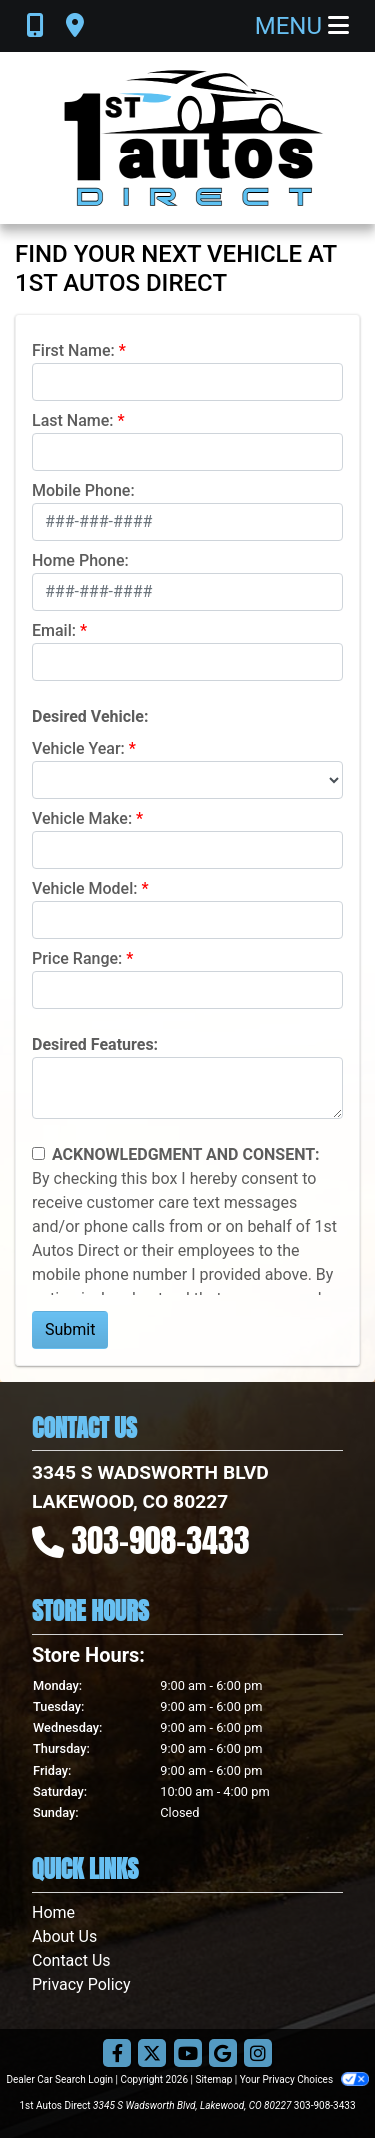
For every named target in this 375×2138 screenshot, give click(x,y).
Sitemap (213, 2079)
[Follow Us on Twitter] (152, 2054)
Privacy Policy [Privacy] (81, 1984)
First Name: (73, 350)
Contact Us (71, 1960)
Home (53, 1912)
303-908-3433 (161, 1540)
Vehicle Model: (84, 888)
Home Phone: (80, 560)
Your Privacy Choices (304, 2079)
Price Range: (77, 958)
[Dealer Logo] (188, 138)
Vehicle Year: (78, 748)
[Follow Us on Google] (223, 2054)
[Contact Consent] (38, 1153)
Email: (54, 630)
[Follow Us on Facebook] (117, 2054)
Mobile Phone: (83, 490)
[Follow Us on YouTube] (188, 2054)
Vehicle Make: (82, 818)
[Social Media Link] (258, 2054)
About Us (64, 1936)
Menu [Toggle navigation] (302, 26)
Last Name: (73, 420)
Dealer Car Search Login (59, 2079)
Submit (70, 1329)
